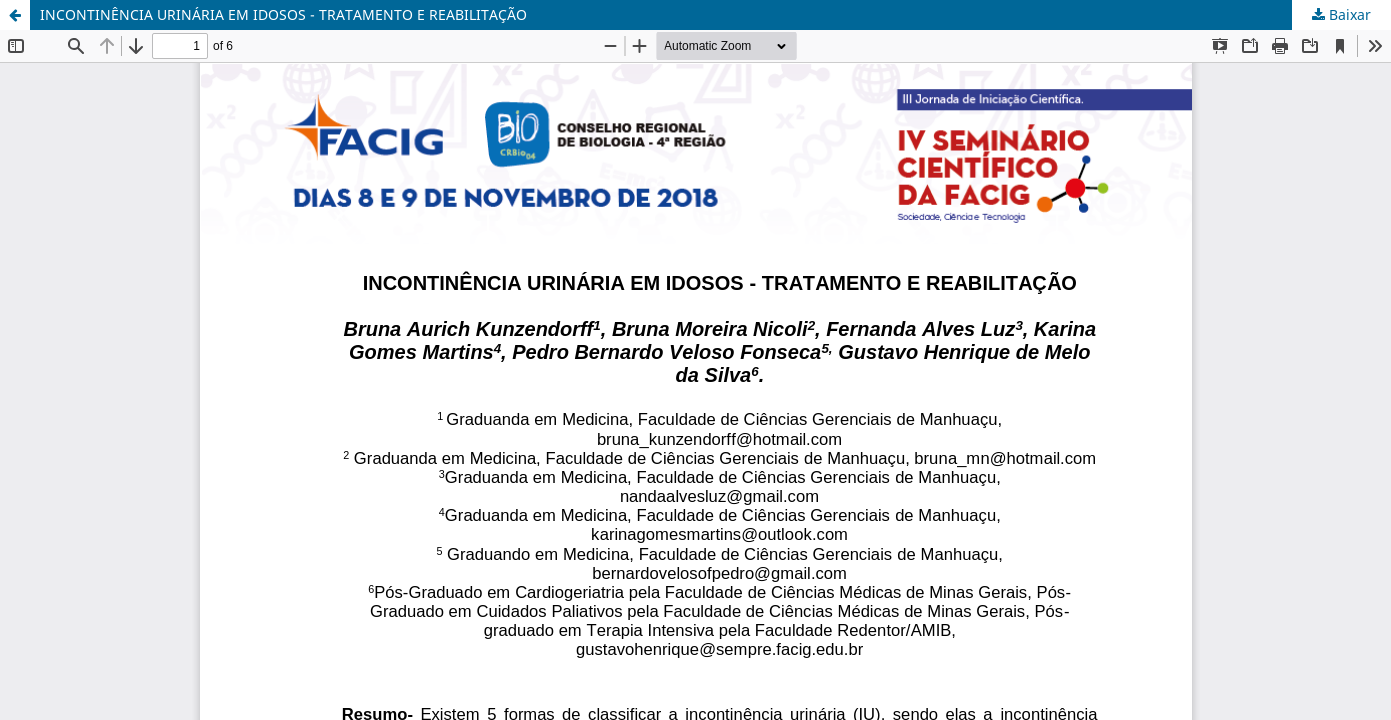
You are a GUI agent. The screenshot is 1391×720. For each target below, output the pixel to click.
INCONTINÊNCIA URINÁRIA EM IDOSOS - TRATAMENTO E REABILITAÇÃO (283, 14)
